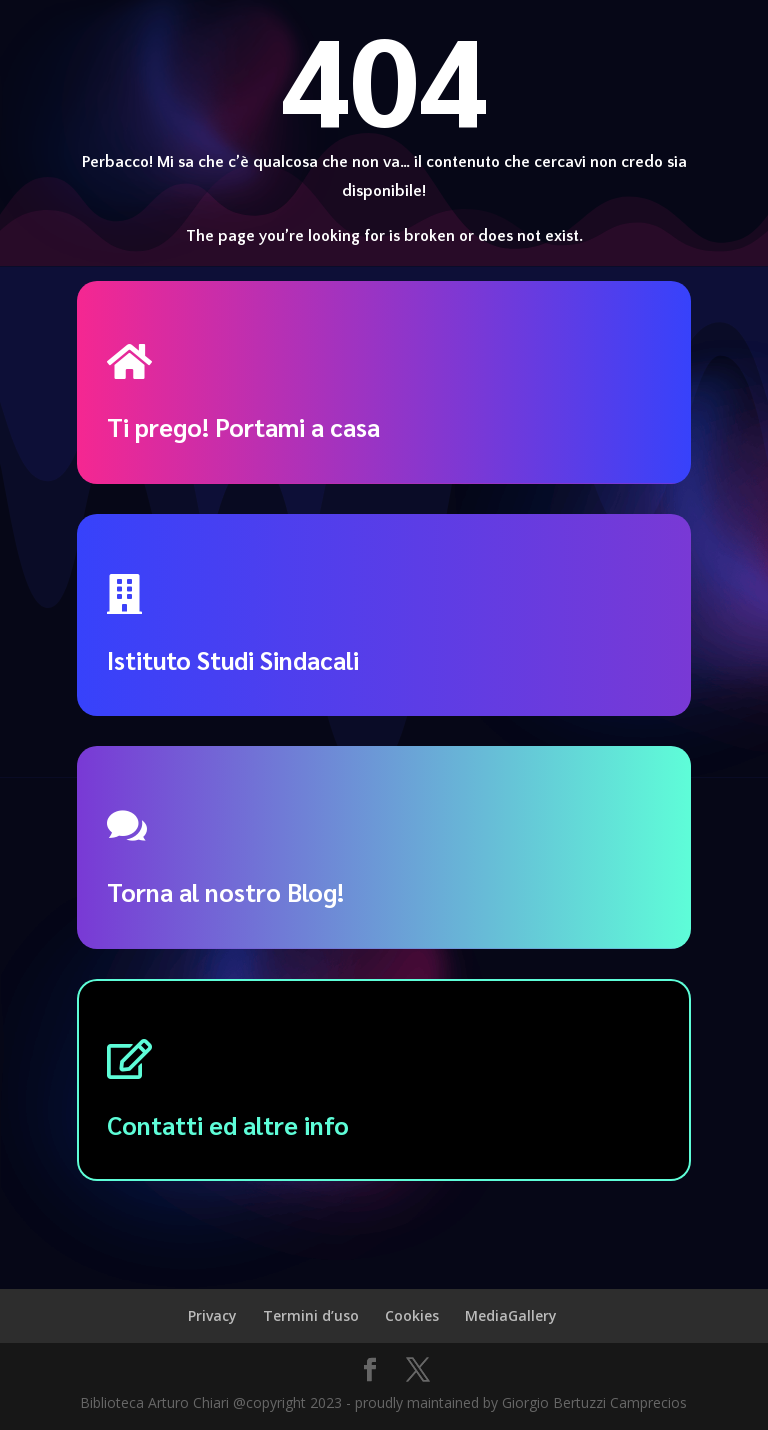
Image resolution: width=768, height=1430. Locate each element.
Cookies (412, 1315)
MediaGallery (511, 1315)
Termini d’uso (311, 1315)
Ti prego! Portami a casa (243, 426)
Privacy (212, 1315)
